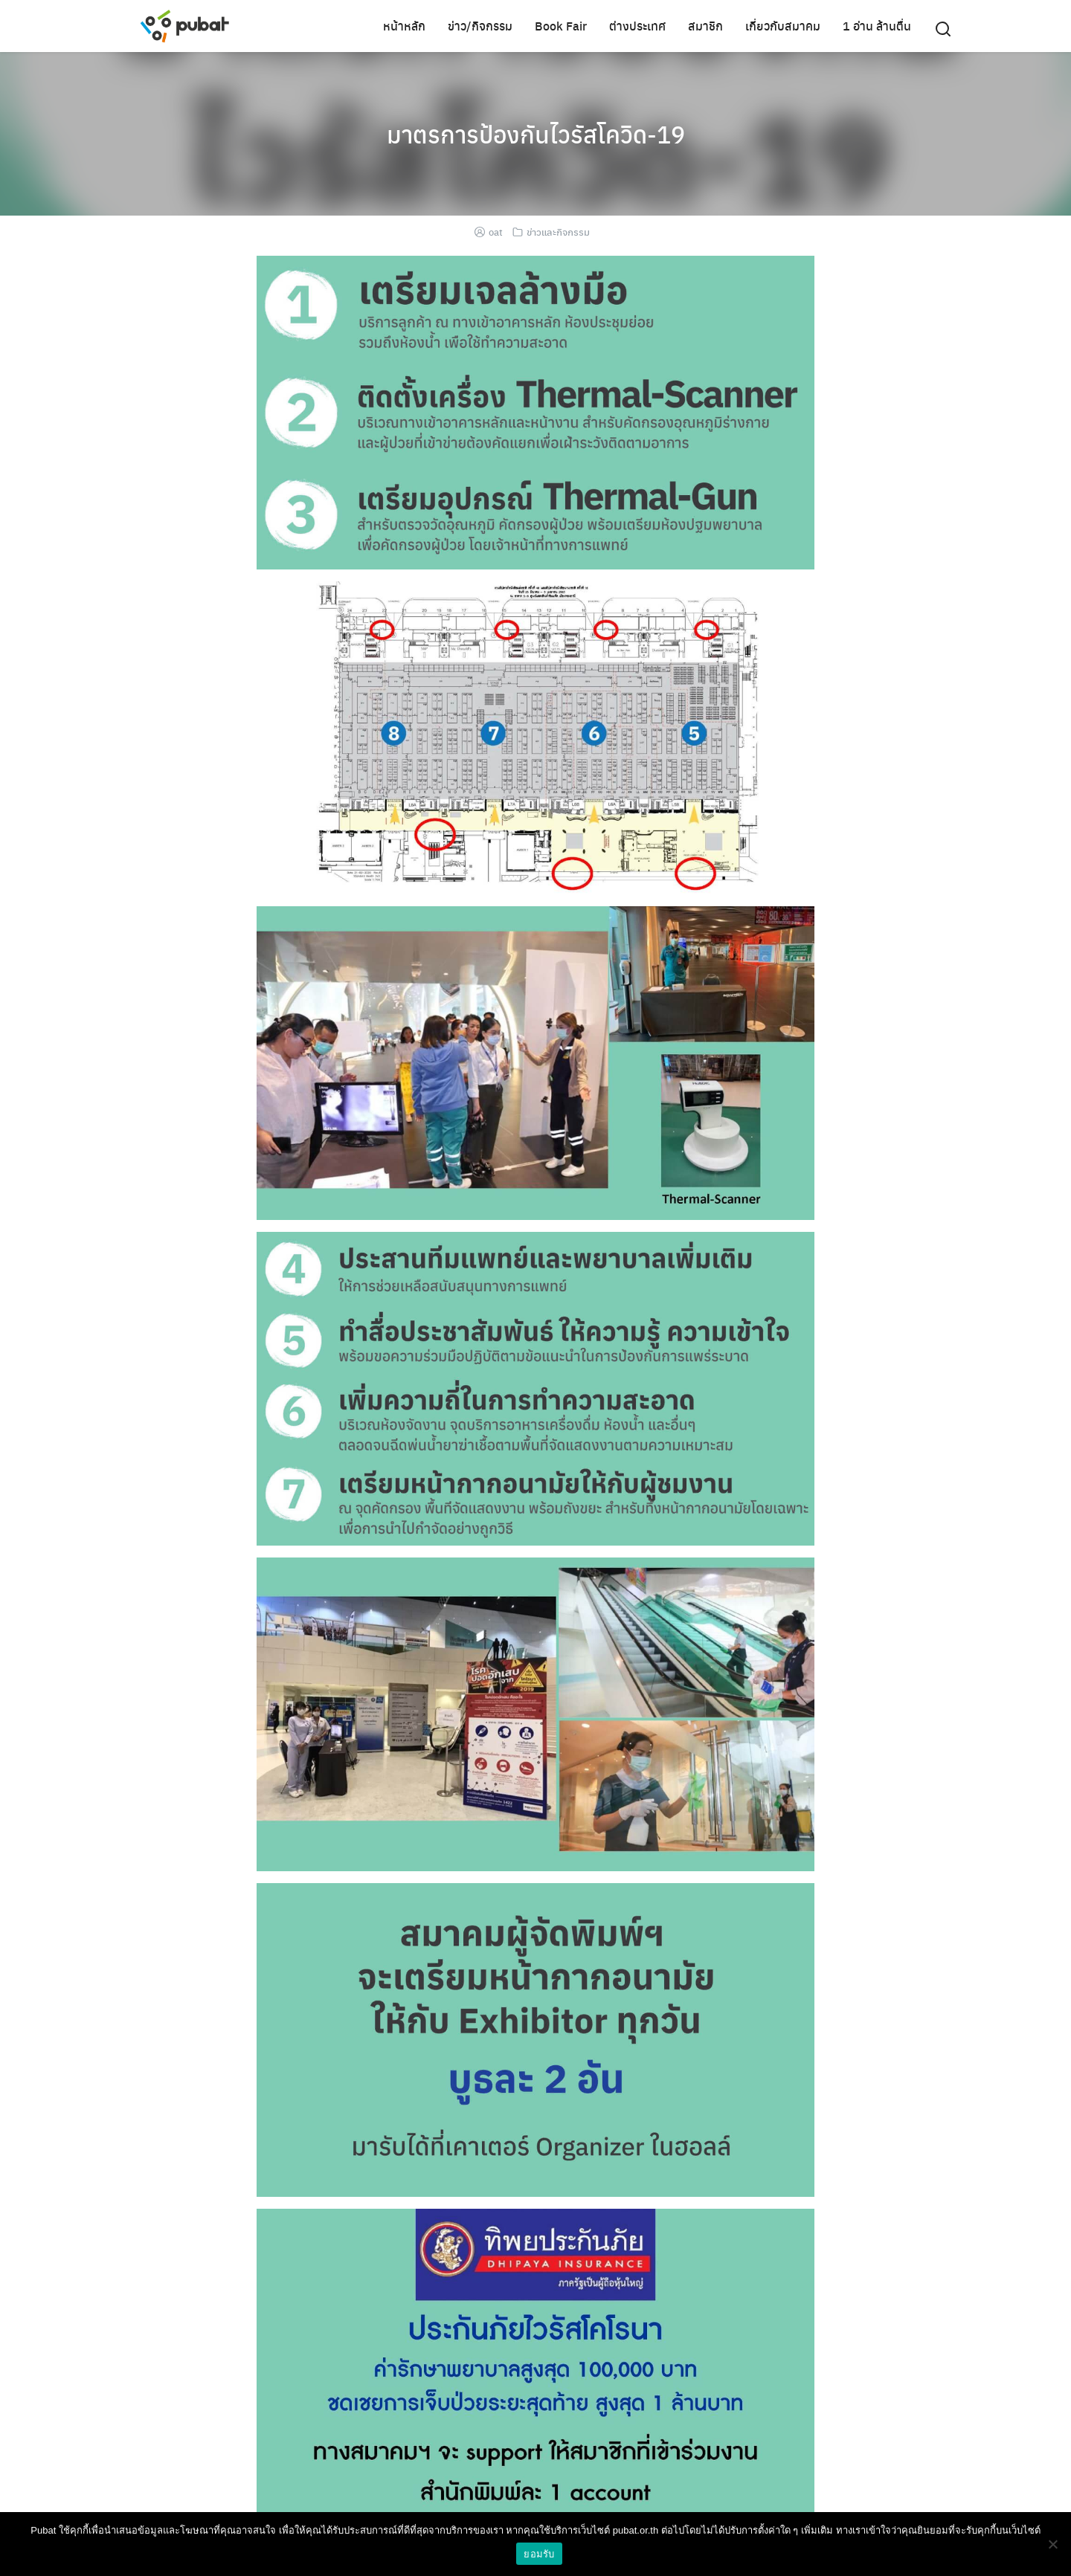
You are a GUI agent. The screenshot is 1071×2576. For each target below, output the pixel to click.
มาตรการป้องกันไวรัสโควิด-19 (536, 134)
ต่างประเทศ (637, 25)
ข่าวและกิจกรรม (558, 232)
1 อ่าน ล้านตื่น (877, 25)
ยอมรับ (539, 2554)
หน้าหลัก (404, 25)
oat (496, 232)
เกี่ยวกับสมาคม (782, 25)
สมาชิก (705, 25)
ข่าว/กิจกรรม (480, 25)
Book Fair (561, 25)
